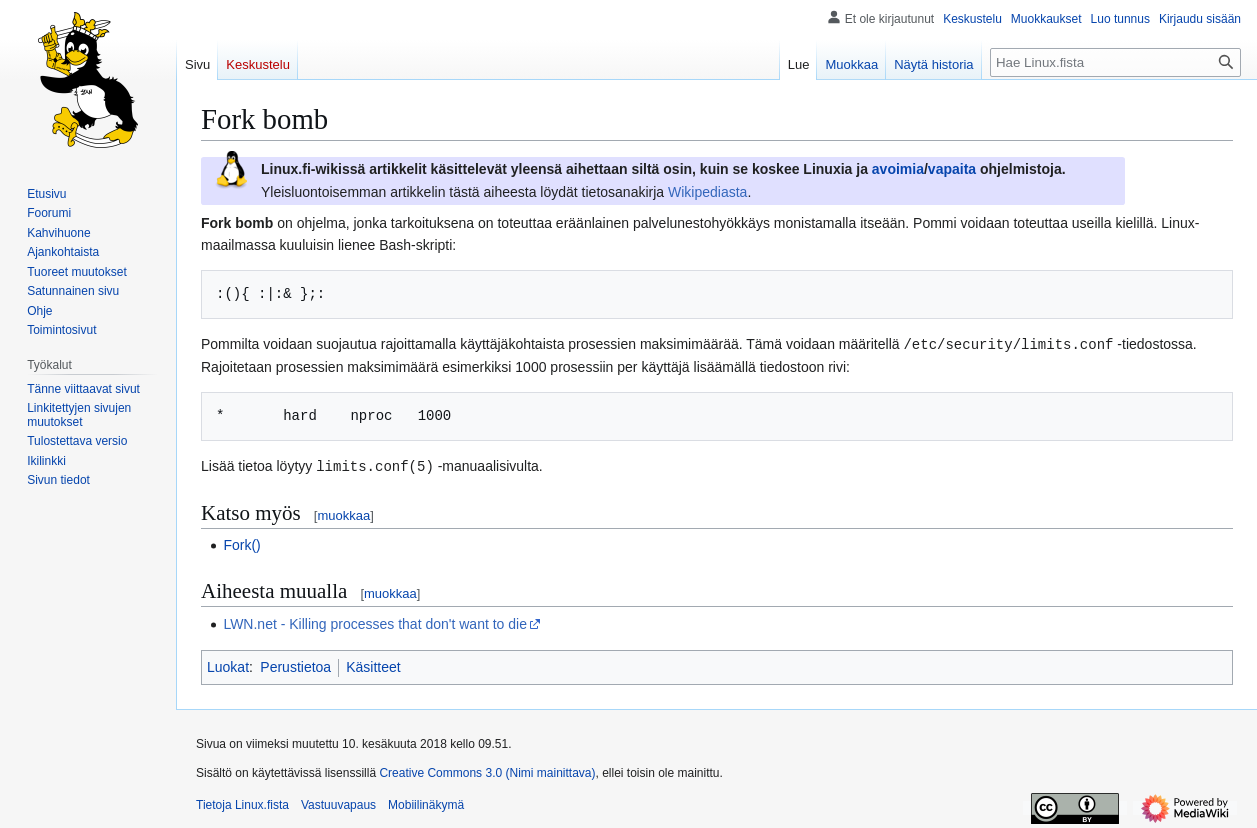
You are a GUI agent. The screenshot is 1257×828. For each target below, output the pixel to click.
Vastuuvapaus (338, 803)
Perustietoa (295, 665)
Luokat (228, 665)
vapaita (952, 169)
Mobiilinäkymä (426, 803)
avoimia (898, 169)
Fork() (241, 543)
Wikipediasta (707, 192)
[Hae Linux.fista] (1115, 62)
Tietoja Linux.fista (242, 803)
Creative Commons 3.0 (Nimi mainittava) (487, 771)
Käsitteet (373, 665)
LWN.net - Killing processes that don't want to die (375, 622)
